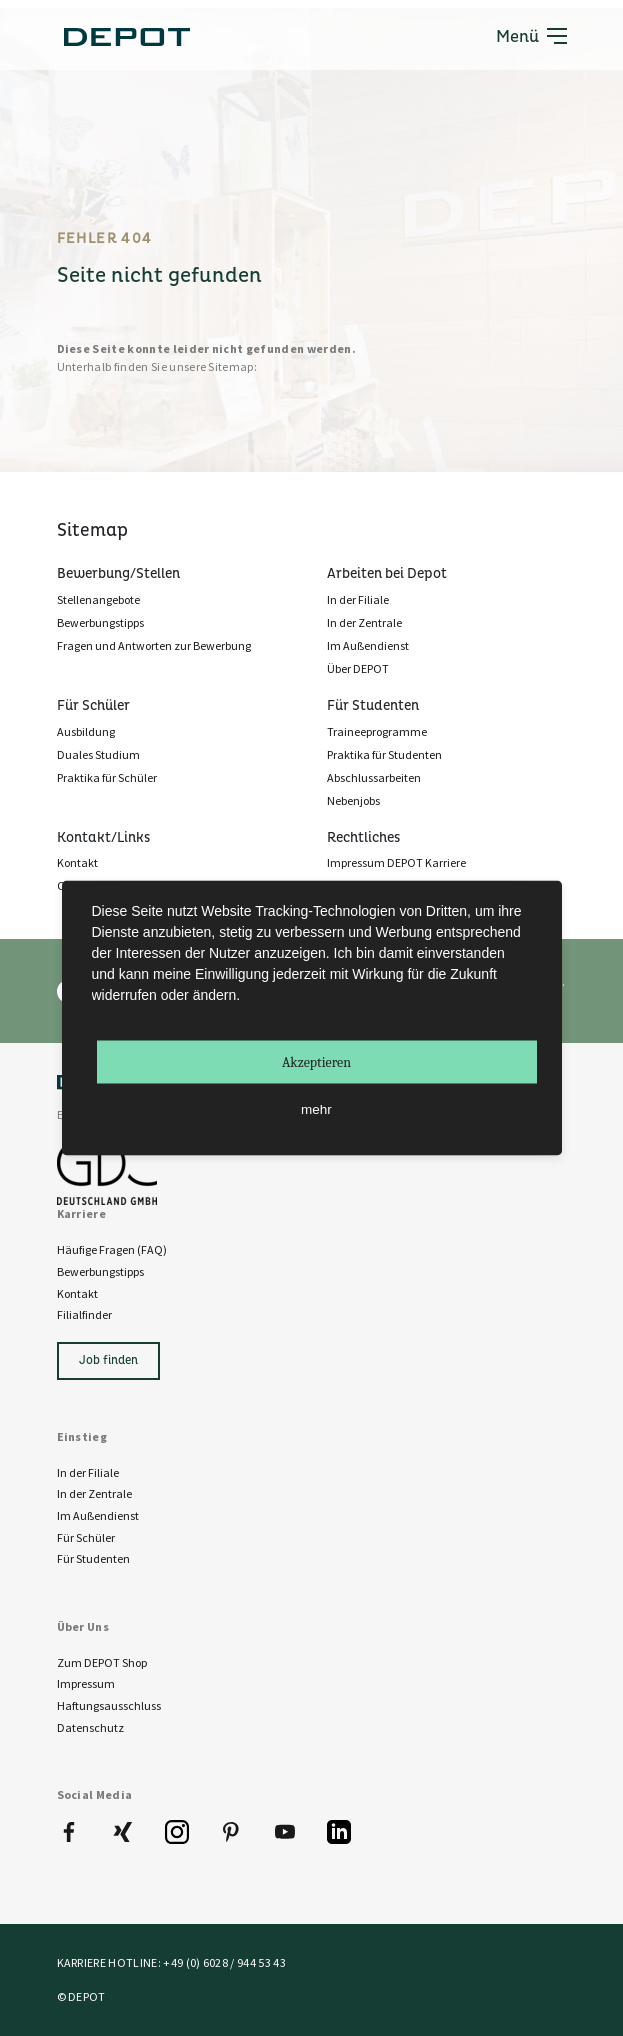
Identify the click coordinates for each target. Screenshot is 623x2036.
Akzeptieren (316, 1062)
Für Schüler (86, 1537)
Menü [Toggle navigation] (531, 35)
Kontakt (77, 1293)
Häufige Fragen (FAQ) (112, 1249)
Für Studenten (93, 1558)
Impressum (86, 1683)
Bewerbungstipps (100, 1271)
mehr (316, 1109)
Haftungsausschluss (109, 1705)
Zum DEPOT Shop (102, 1662)
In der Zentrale (94, 1493)
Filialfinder (84, 1314)
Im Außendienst (98, 1515)
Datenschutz (90, 1727)
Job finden (108, 1360)
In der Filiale (88, 1472)
